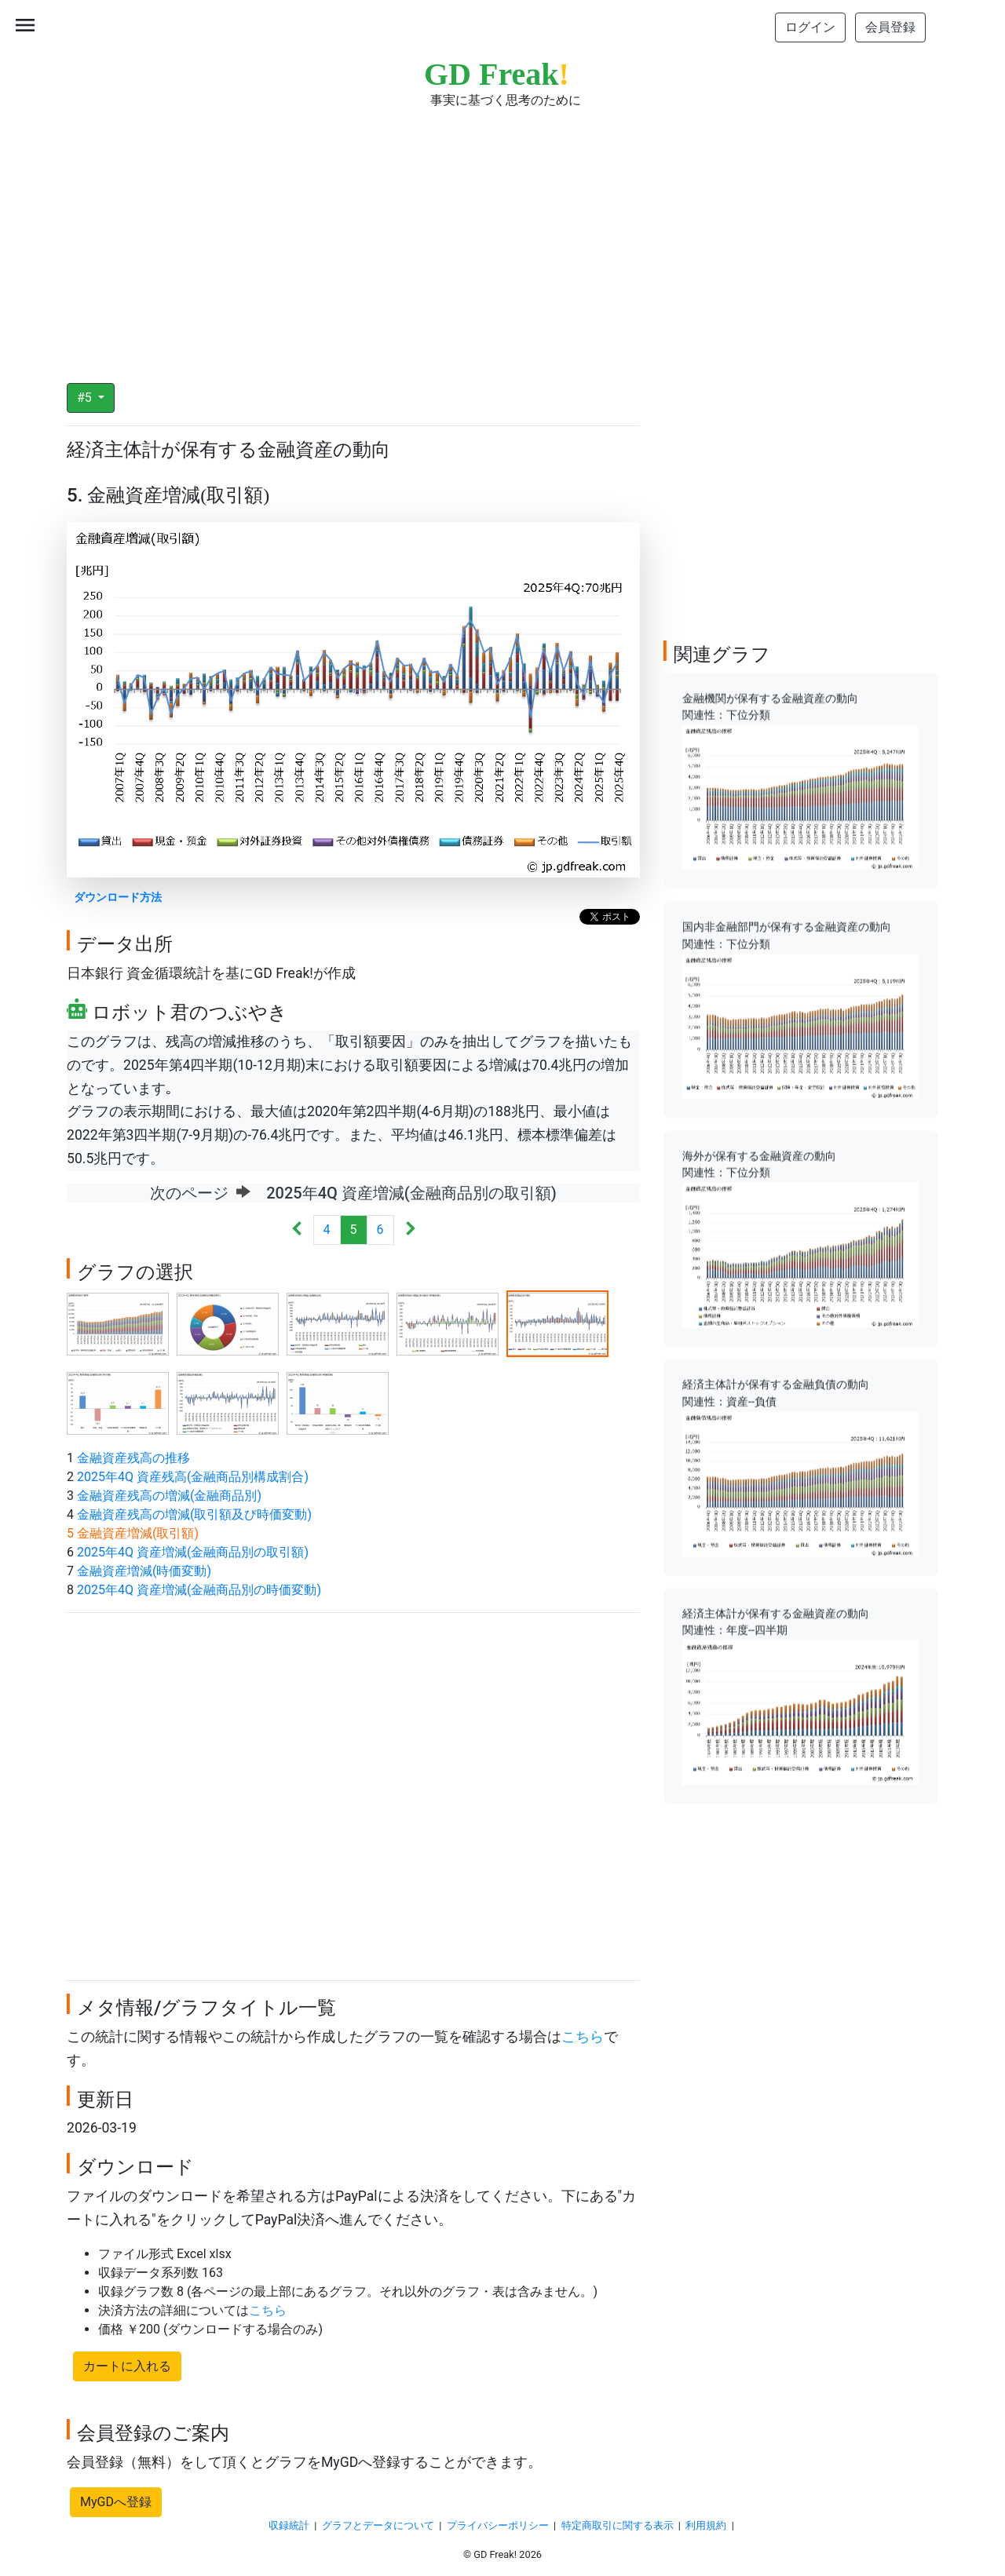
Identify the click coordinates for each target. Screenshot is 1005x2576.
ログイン (810, 27)
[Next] (410, 1230)
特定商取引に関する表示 (617, 2525)
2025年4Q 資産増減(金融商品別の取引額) (193, 1552)
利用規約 (705, 2525)
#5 (86, 397)
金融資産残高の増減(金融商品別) (169, 1495)
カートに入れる (127, 2366)
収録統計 (289, 2525)
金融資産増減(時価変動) (144, 1570)
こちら (582, 2037)
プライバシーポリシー (498, 2525)
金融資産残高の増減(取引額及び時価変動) (194, 1514)
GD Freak (496, 74)
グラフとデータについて (378, 2525)
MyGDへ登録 (116, 2501)
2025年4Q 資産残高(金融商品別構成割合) (193, 1476)
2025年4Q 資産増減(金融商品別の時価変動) (199, 1589)
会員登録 (890, 27)
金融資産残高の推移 (133, 1457)
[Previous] (297, 1230)
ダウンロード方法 (118, 897)
